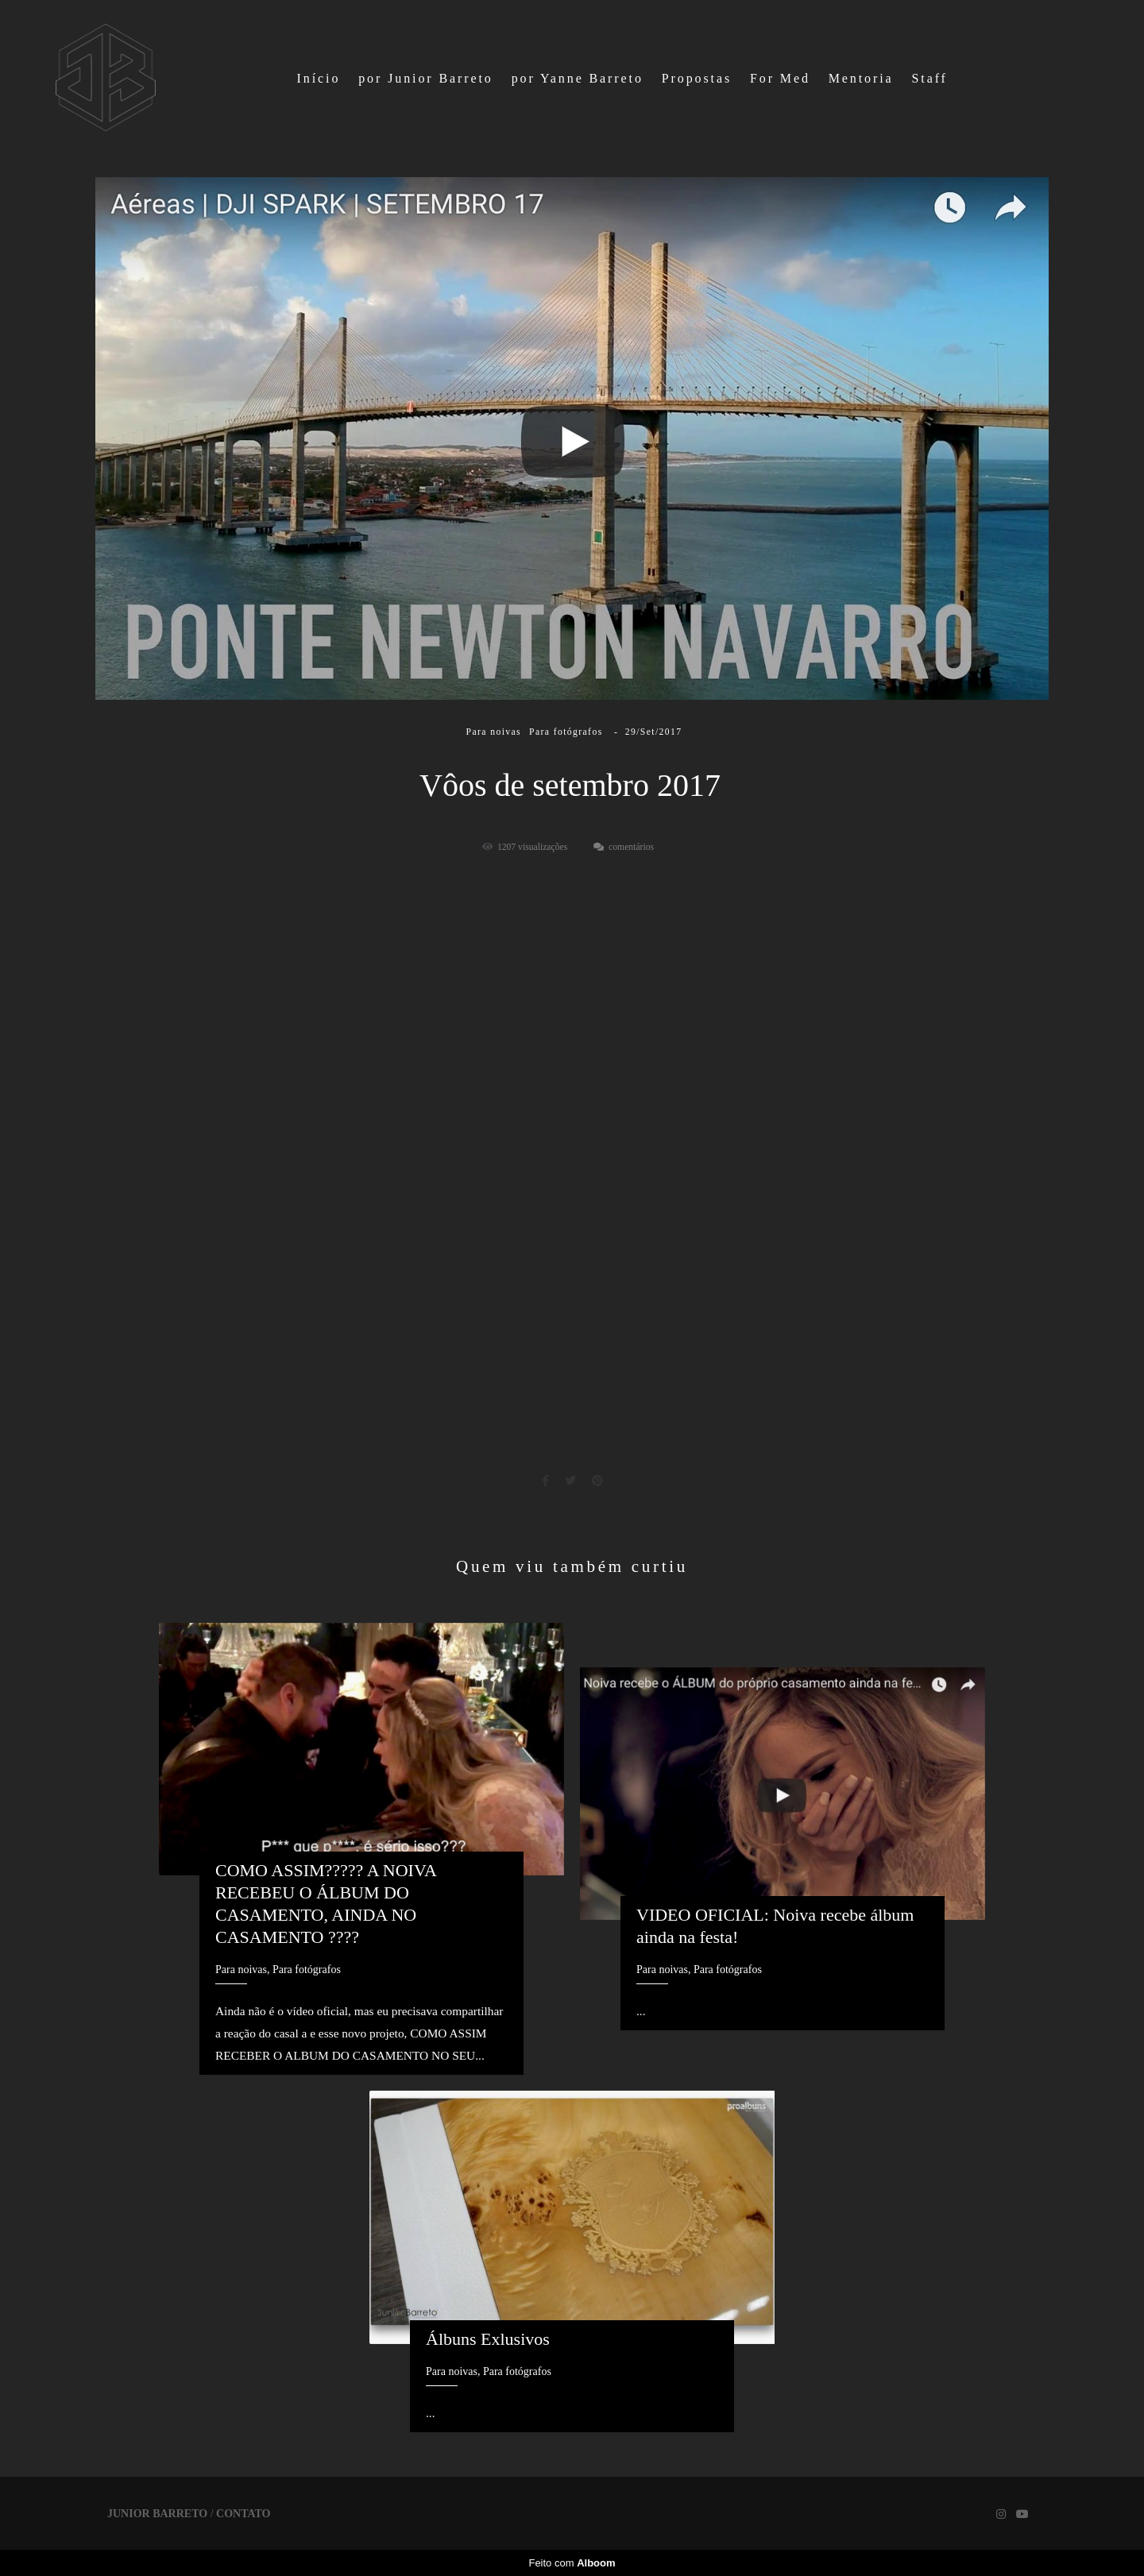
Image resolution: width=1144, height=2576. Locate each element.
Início (319, 78)
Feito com (571, 2563)
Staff (929, 78)
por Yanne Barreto (578, 78)
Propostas (697, 78)
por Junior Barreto (425, 78)
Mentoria (861, 78)
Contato (243, 2514)
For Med (780, 78)
